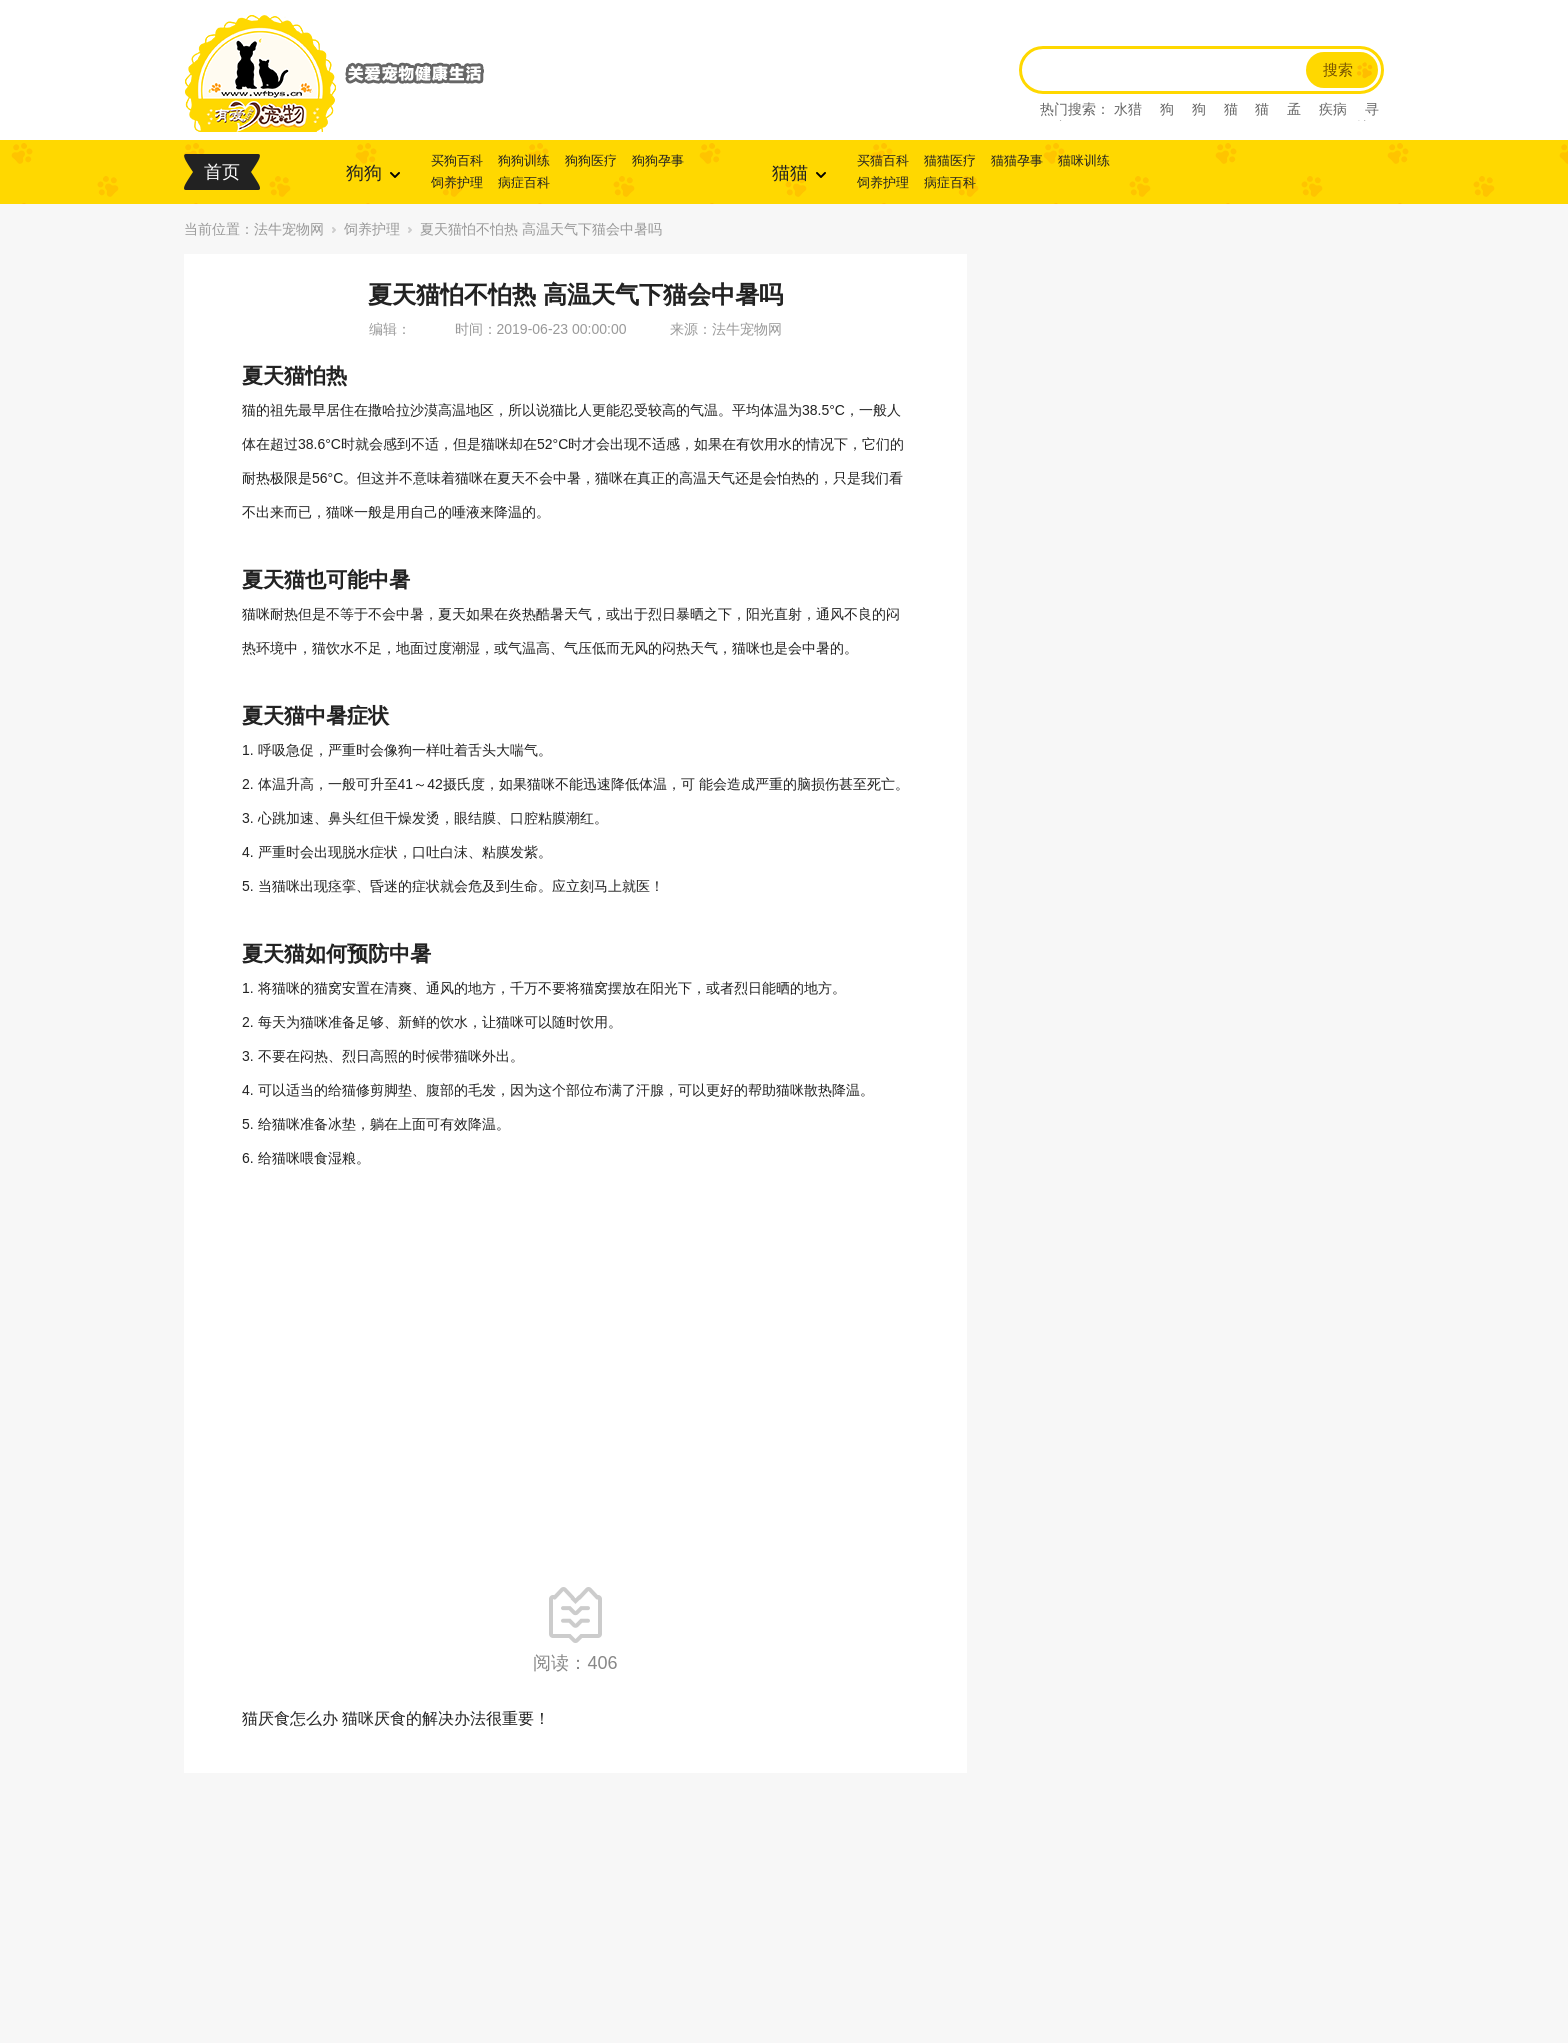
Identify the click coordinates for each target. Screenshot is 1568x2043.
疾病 (1333, 109)
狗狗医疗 (591, 160)
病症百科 (524, 182)
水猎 (1128, 109)
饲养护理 (457, 182)
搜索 (1338, 70)
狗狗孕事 (658, 160)
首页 (222, 172)
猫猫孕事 (1017, 160)
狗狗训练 (524, 160)
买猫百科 (883, 160)
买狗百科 (457, 160)
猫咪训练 (1084, 160)
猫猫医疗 (950, 160)
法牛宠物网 (289, 229)
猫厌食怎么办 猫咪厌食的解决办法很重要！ (396, 1718)
